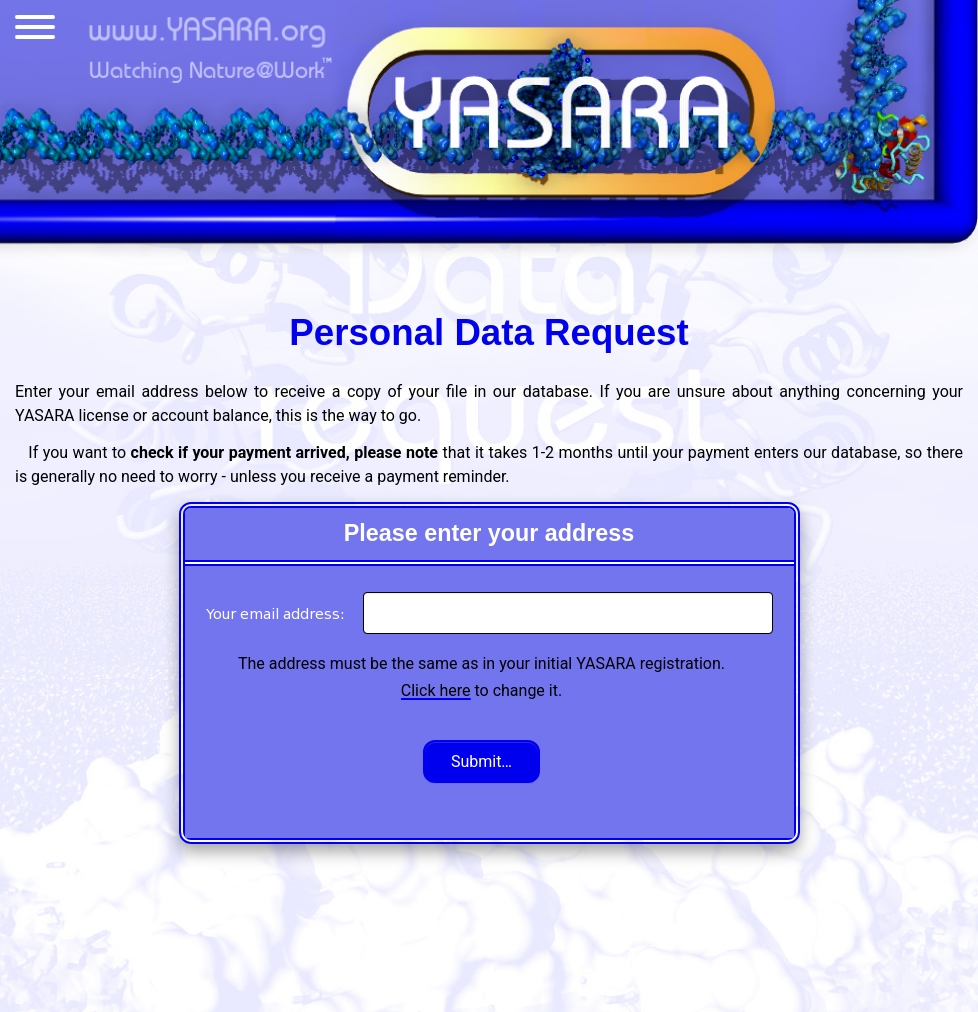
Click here (436, 690)
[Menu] (35, 31)
